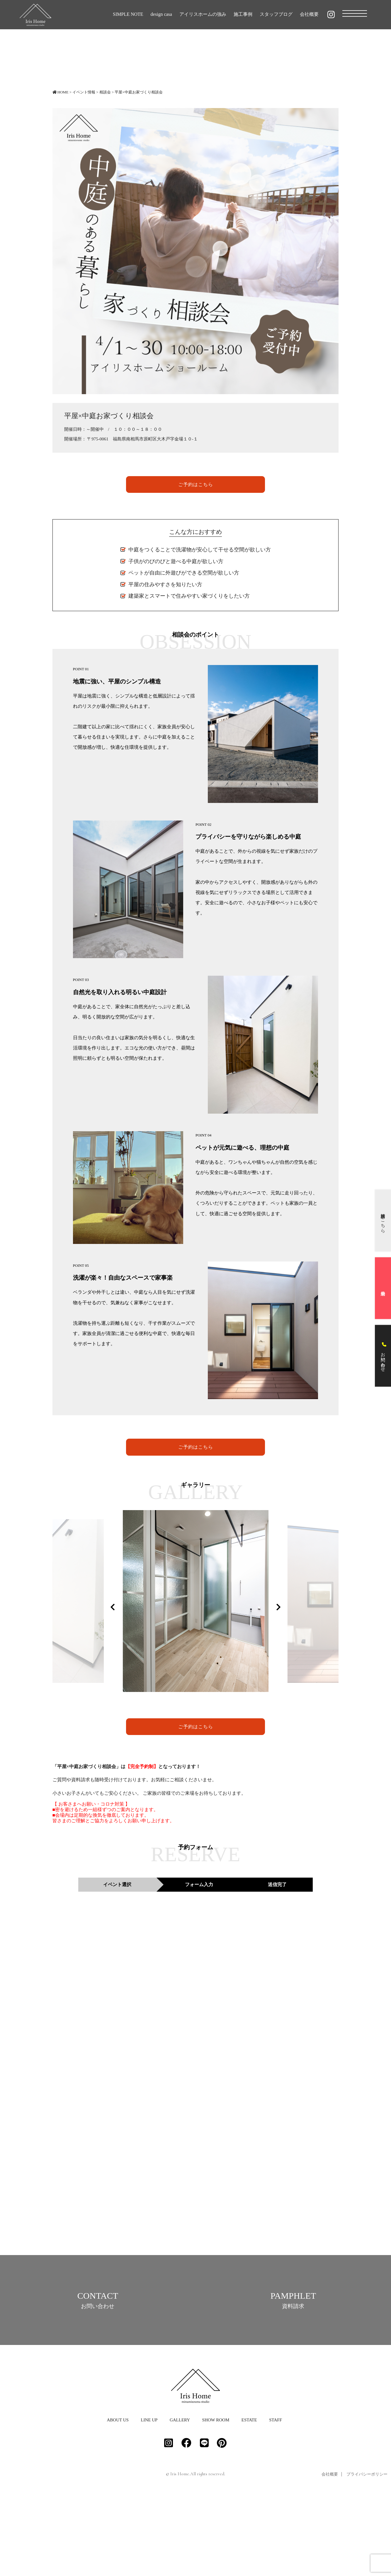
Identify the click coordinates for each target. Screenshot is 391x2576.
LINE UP (149, 2499)
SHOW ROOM (215, 2499)
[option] (180, 1602)
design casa (161, 14)
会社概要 (309, 14)
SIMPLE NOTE (128, 14)
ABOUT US (117, 2499)
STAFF (275, 2499)
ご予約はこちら (195, 484)
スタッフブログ (276, 14)
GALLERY (180, 2499)
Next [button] (278, 1606)
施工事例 (243, 14)
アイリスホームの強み (202, 14)
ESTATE (249, 2499)
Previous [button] (112, 1606)
